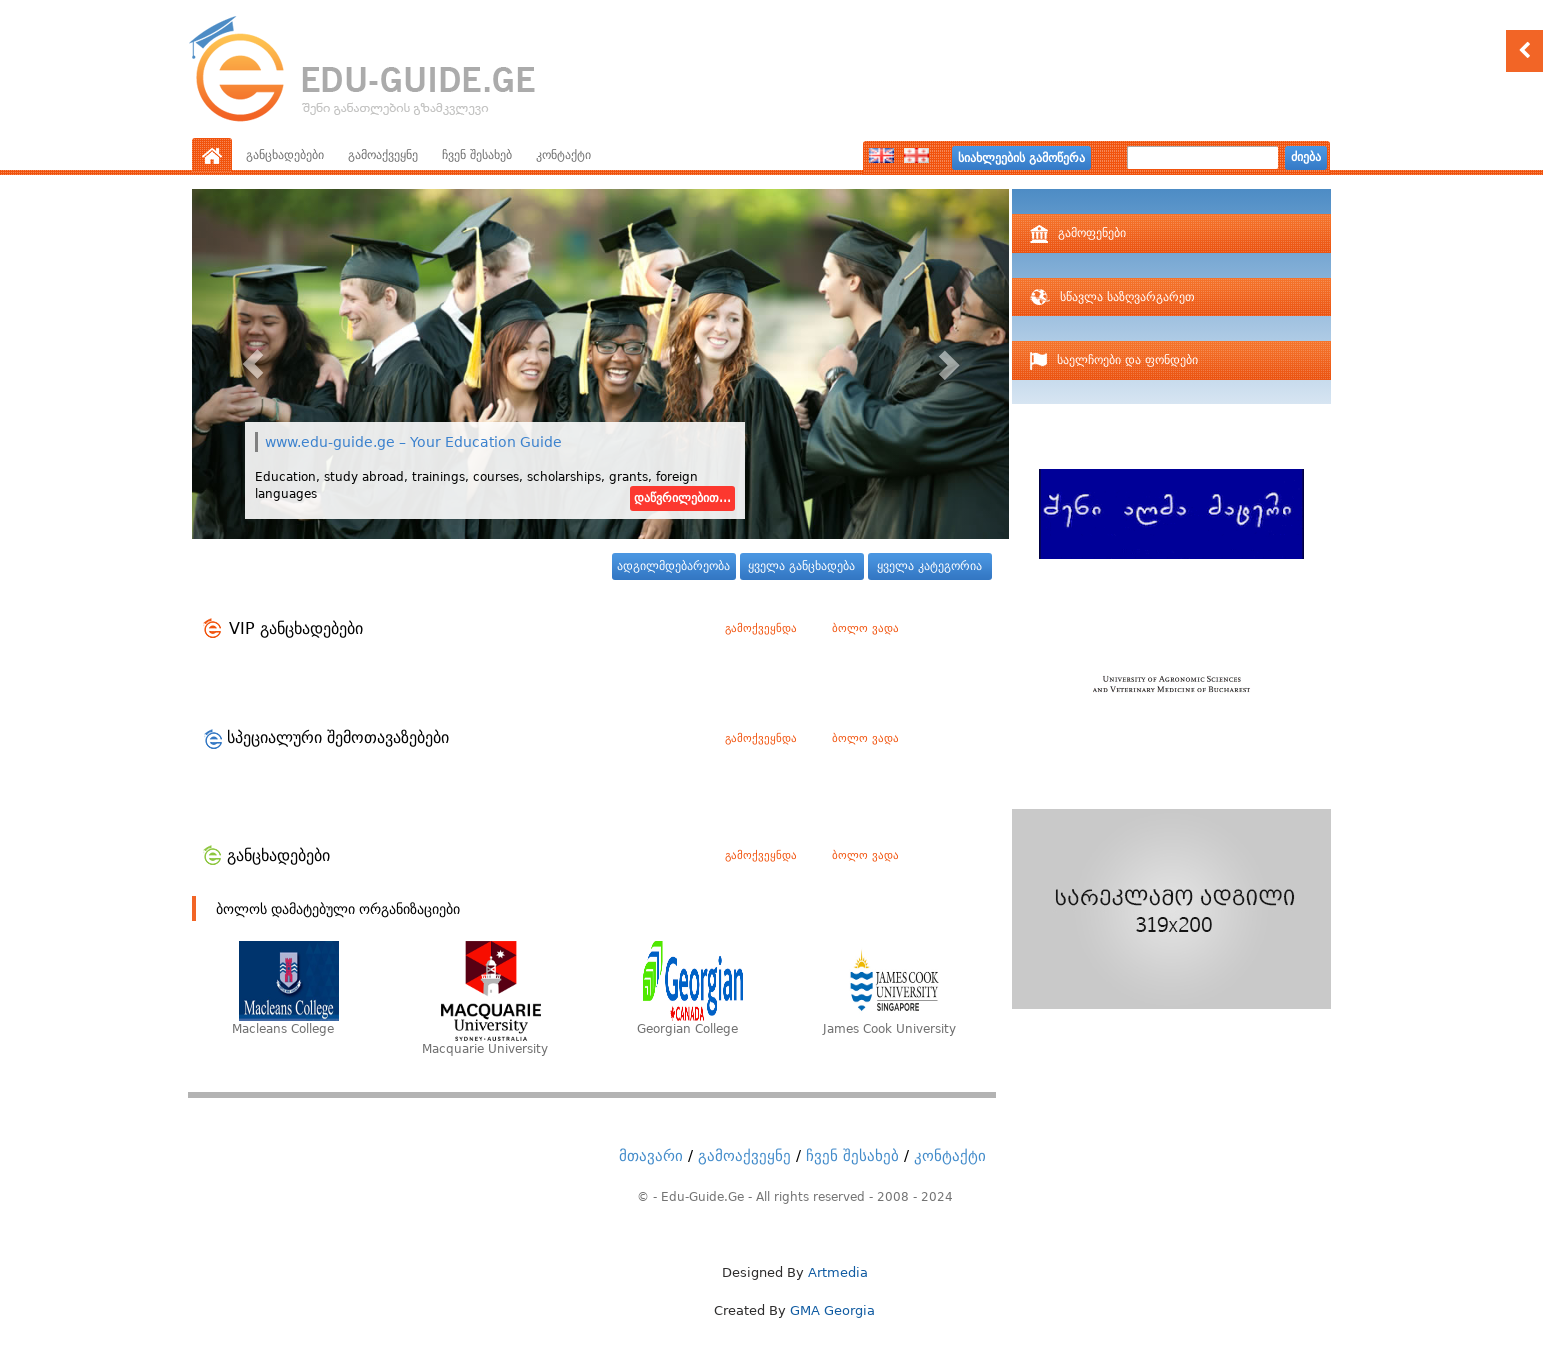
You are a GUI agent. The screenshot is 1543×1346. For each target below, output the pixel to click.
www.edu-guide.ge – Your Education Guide (413, 442)
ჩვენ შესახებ (477, 155)
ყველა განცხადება (801, 566)
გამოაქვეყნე (383, 155)
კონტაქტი (563, 155)
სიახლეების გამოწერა (1021, 158)
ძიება (1306, 157)
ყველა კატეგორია (929, 566)
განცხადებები (285, 155)
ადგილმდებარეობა (673, 566)
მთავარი (651, 1156)
